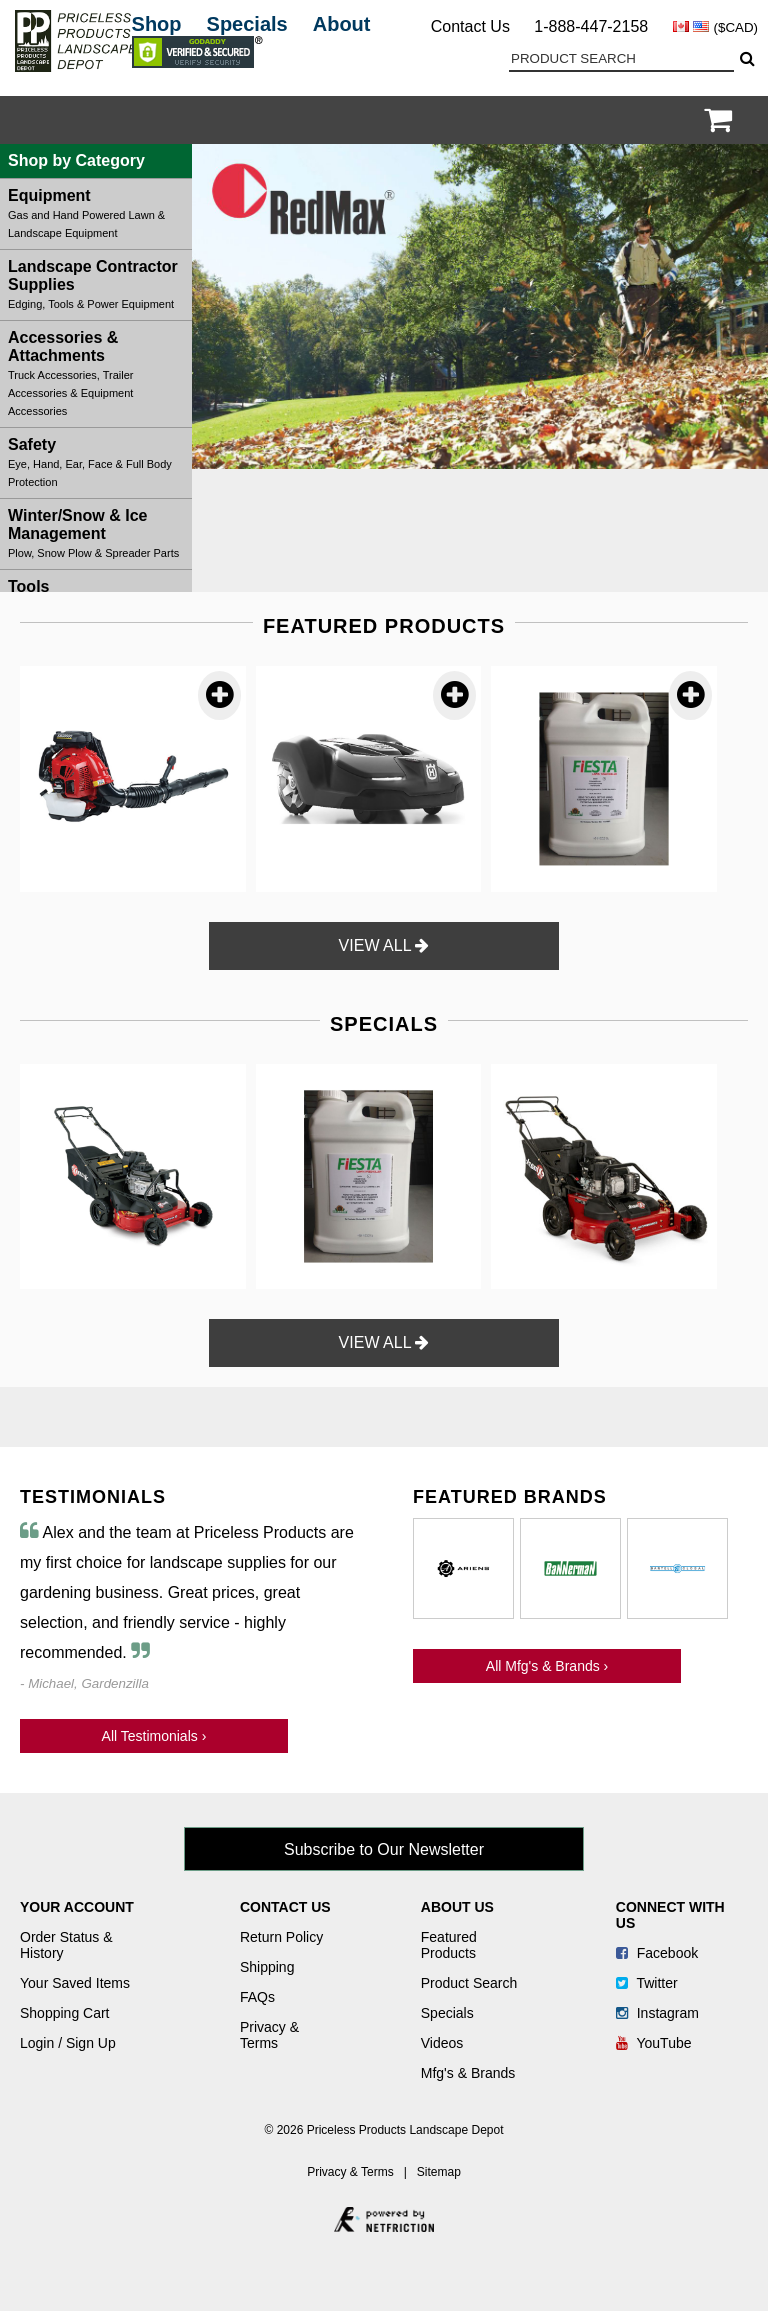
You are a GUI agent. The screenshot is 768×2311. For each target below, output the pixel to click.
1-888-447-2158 (591, 26)
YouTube (654, 2043)
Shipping (267, 1967)
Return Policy (281, 1937)
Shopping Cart (65, 2013)
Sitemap (439, 2172)
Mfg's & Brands (468, 2073)
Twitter (647, 1983)
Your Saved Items (75, 1983)
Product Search (469, 1983)
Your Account (77, 1907)
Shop (157, 24)
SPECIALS (384, 1024)
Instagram (657, 2013)
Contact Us (470, 26)
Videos (442, 2043)
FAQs (257, 1997)
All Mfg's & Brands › (547, 1666)
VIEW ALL (384, 945)
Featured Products (449, 1945)
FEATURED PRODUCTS (384, 626)
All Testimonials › (154, 1736)
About (342, 24)
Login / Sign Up (68, 2043)
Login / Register (692, 120)
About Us (457, 1907)
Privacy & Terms (269, 2035)
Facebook (657, 1953)
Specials (247, 24)
